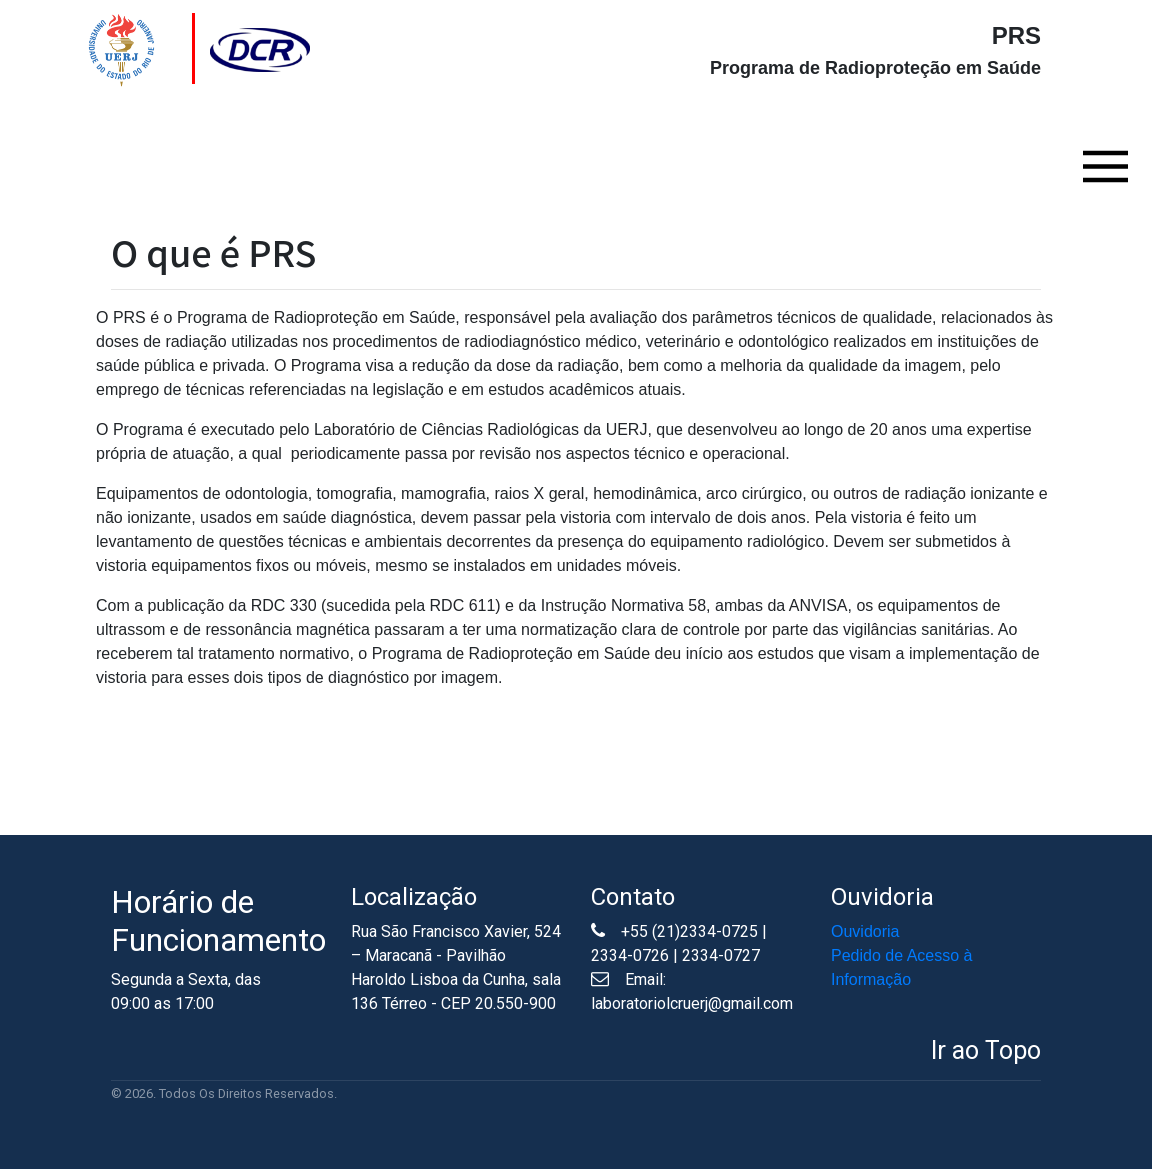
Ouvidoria (865, 931)
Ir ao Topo (986, 1050)
